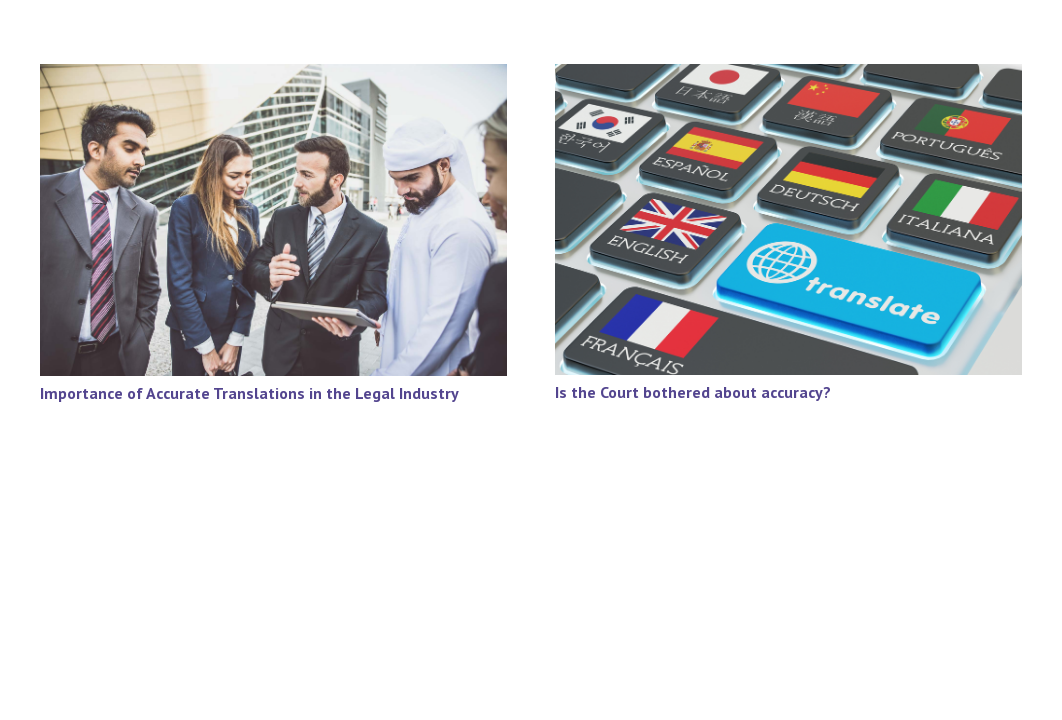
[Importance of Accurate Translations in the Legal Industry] (273, 78)
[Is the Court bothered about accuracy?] (788, 78)
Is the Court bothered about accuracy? (693, 392)
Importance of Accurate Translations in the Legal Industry (249, 393)
